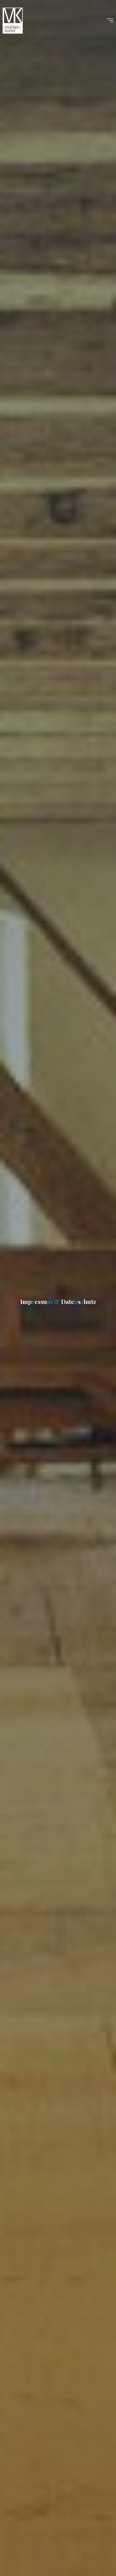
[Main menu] (110, 20)
